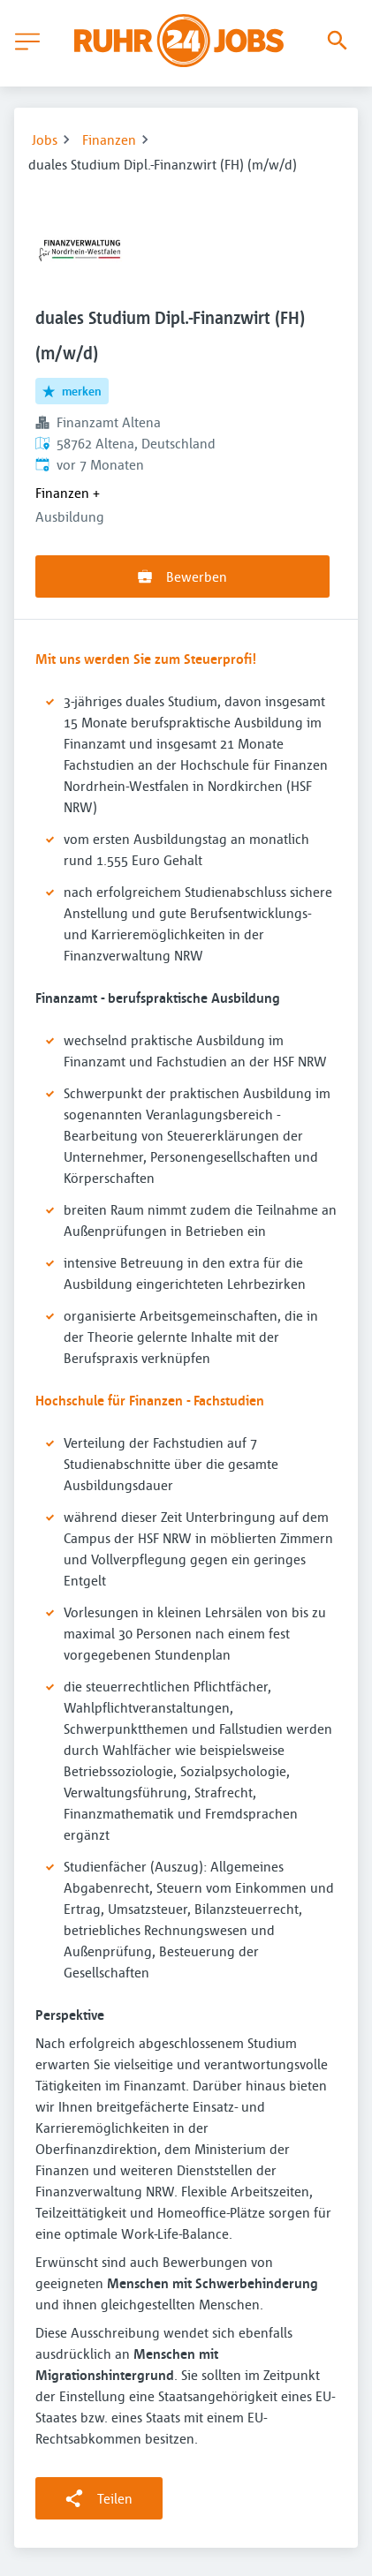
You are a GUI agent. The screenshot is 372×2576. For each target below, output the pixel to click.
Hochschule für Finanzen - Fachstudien (149, 1400)
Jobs (44, 139)
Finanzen (109, 139)
